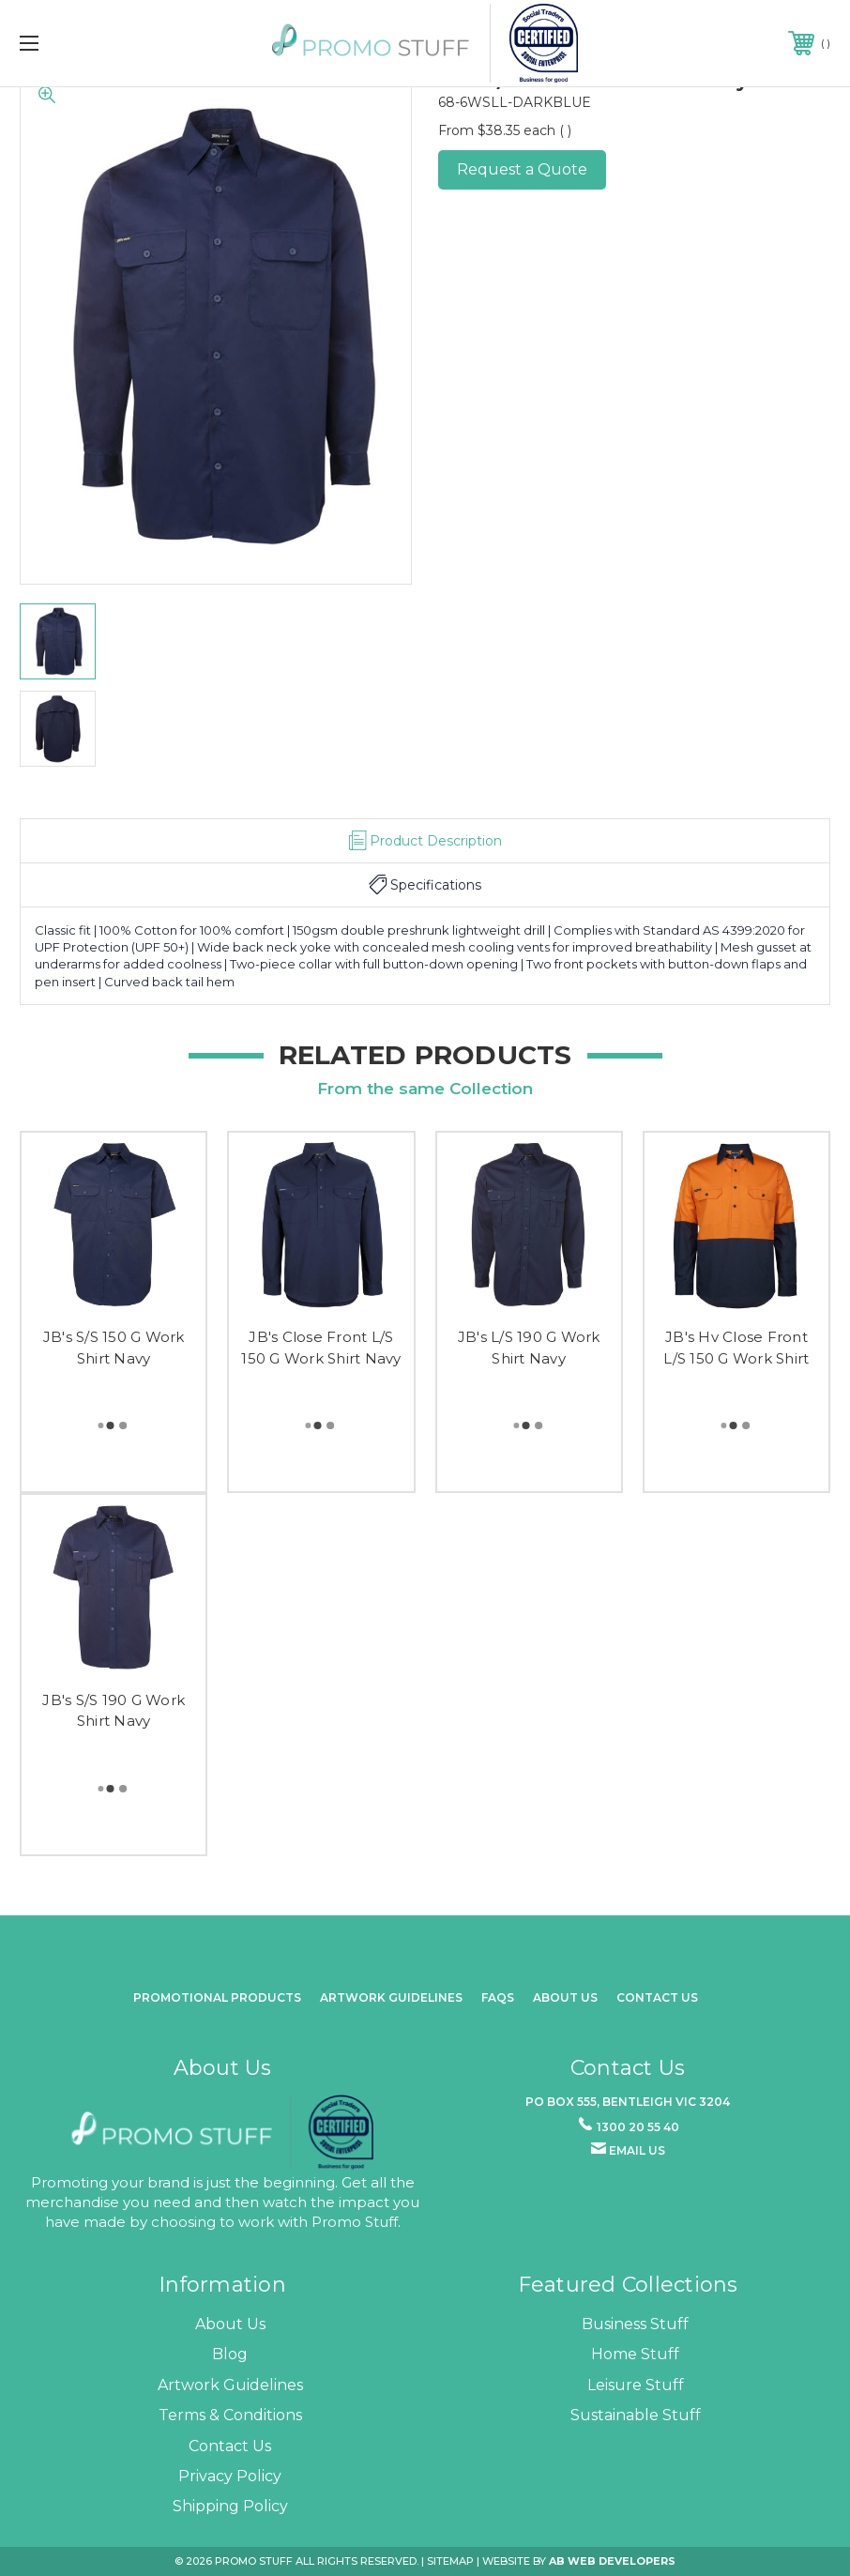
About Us (230, 2324)
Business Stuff (635, 2324)
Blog (230, 2354)
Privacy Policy (229, 2476)
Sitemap (450, 2561)
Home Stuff (635, 2354)
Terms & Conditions (230, 2415)
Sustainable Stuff (635, 2415)
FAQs (497, 1997)
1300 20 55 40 (638, 2127)
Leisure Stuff (635, 2385)
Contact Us (657, 1997)
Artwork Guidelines (391, 1997)
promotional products (217, 1997)
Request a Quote (522, 169)
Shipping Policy (230, 2506)
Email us (637, 2150)
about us (565, 1997)
